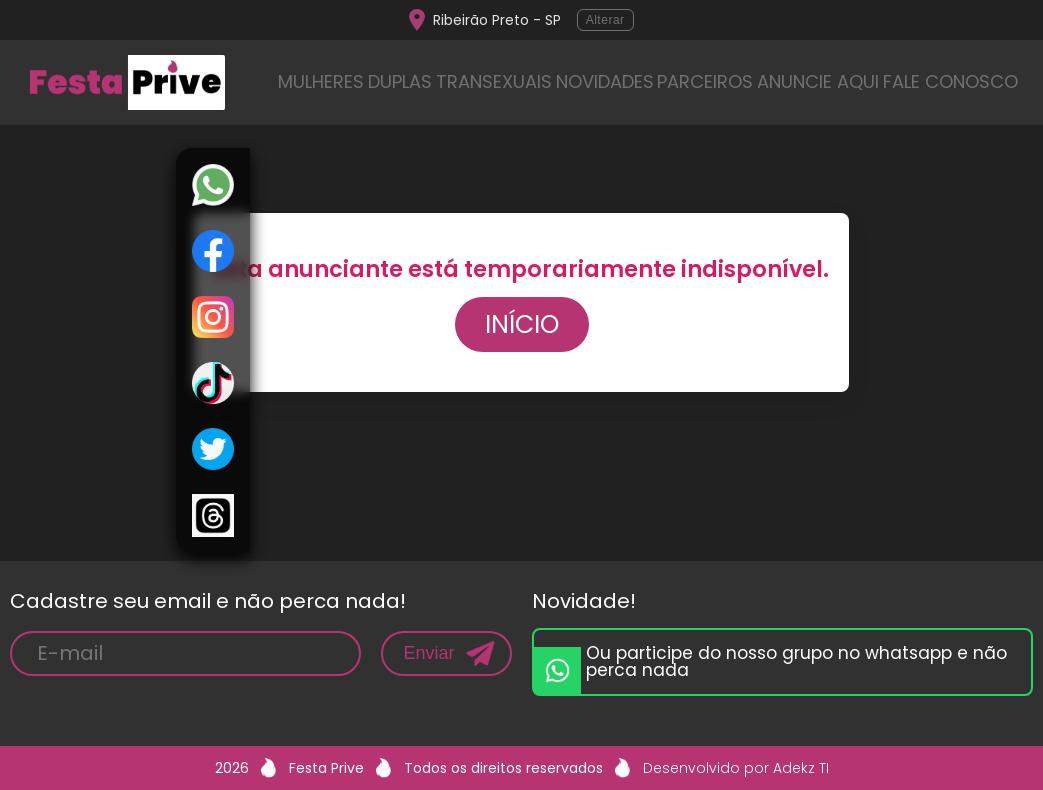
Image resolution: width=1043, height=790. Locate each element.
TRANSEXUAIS (494, 81)
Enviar (428, 653)
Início (522, 324)
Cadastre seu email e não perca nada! (208, 601)
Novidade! (584, 601)
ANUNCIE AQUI (818, 81)
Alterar (605, 20)
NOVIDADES (605, 81)
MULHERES (321, 81)
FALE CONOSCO (950, 81)
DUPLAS (400, 81)
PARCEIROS (705, 81)
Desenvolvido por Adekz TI (736, 768)
